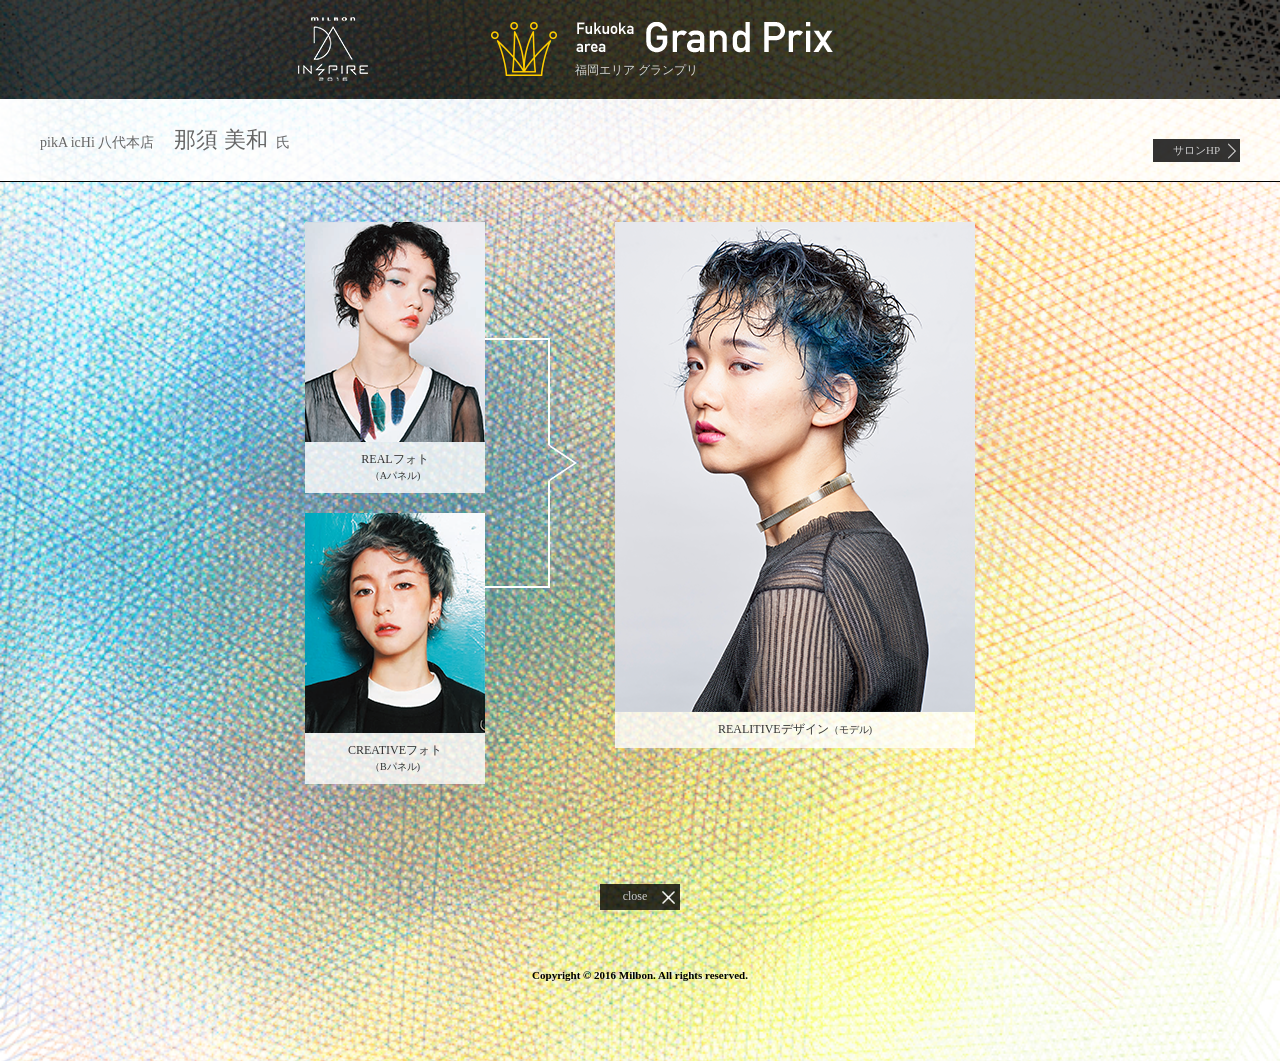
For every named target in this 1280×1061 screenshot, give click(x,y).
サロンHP (1196, 150)
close (635, 896)
